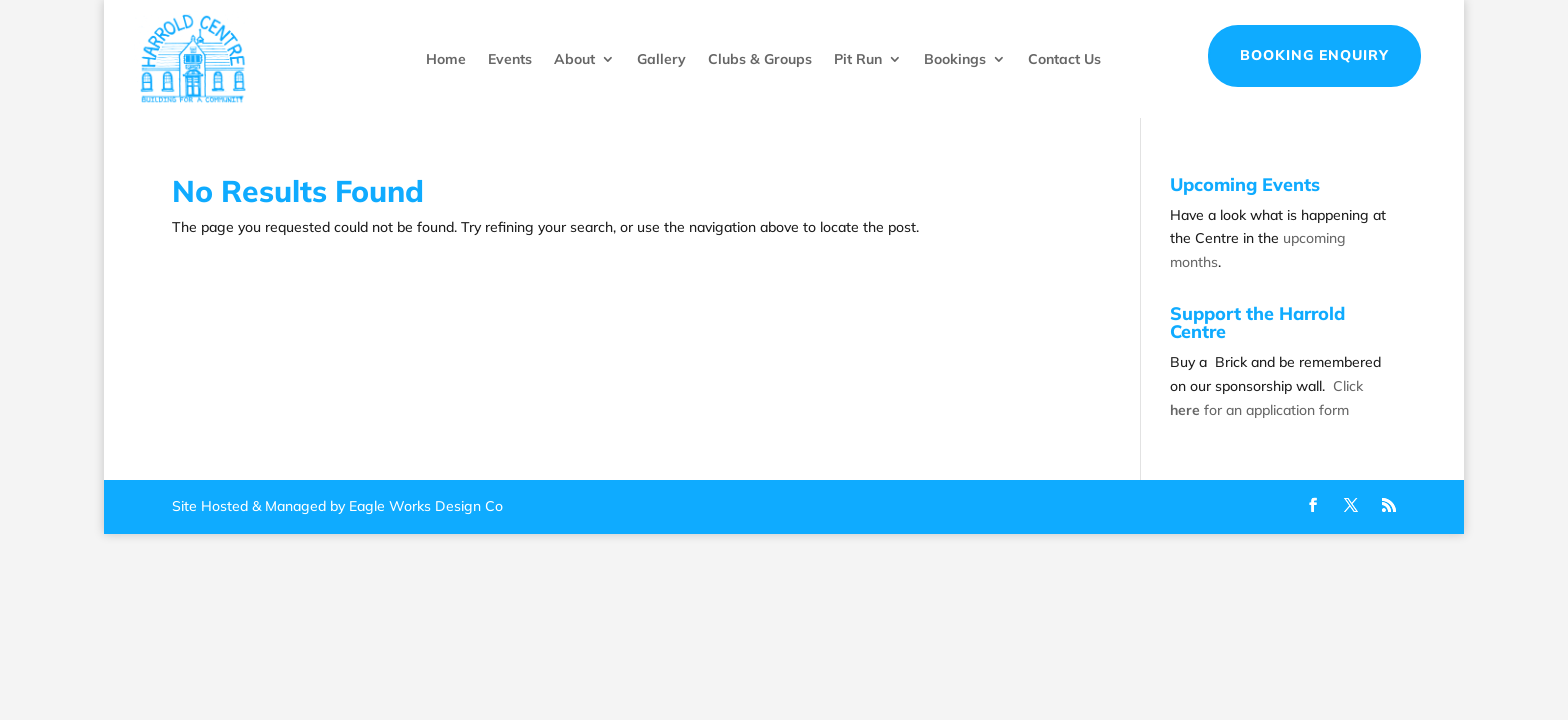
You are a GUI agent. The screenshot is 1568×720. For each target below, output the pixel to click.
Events (510, 59)
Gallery (661, 59)
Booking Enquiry (1314, 55)
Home (446, 59)
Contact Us (1064, 59)
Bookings (955, 59)
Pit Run (858, 59)
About (574, 59)
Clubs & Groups (760, 59)
